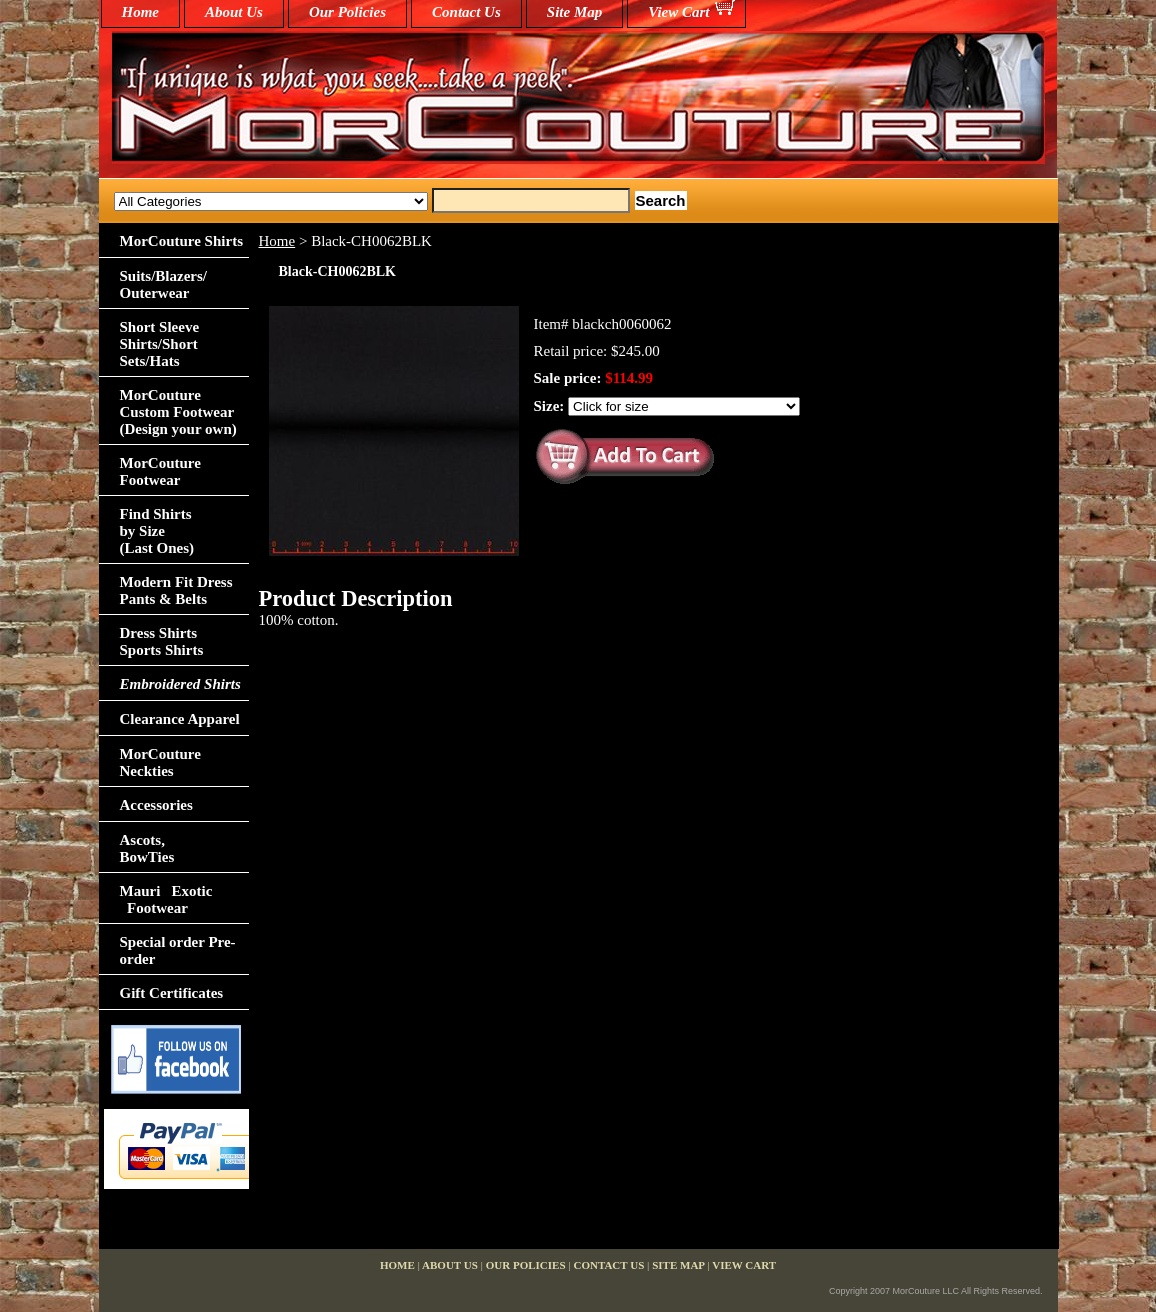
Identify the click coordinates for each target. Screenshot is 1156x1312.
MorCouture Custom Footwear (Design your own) (178, 412)
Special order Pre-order (178, 950)
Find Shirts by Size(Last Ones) (157, 531)
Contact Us (466, 12)
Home (277, 241)
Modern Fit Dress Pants (176, 590)
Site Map (574, 12)
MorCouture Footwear (160, 471)
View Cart (678, 12)
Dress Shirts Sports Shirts (162, 641)
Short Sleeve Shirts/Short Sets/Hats (160, 344)
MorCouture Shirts (181, 241)
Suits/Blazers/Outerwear (164, 284)
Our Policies (347, 12)
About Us (234, 12)
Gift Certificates (172, 993)
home (141, 12)
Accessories (156, 805)
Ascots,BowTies (147, 848)
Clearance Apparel (180, 719)
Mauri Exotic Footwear (166, 899)
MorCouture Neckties (160, 762)
